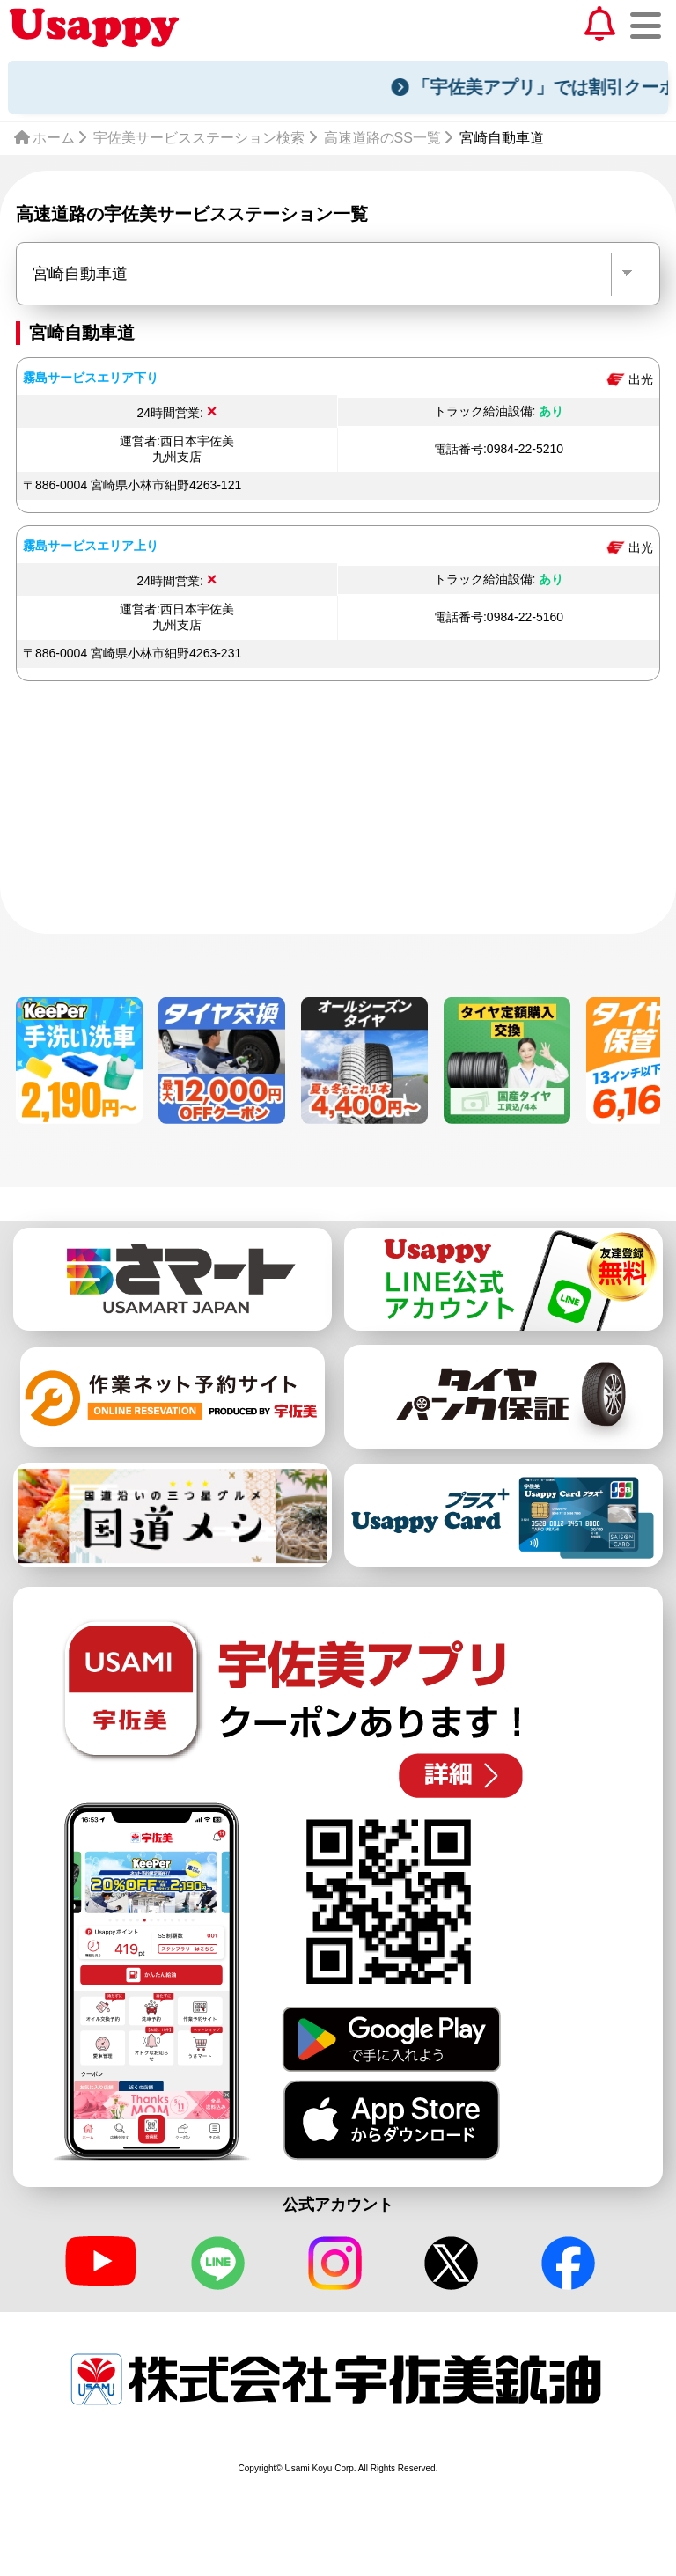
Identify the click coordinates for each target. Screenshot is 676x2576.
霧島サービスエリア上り (90, 546)
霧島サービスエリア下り (90, 378)
